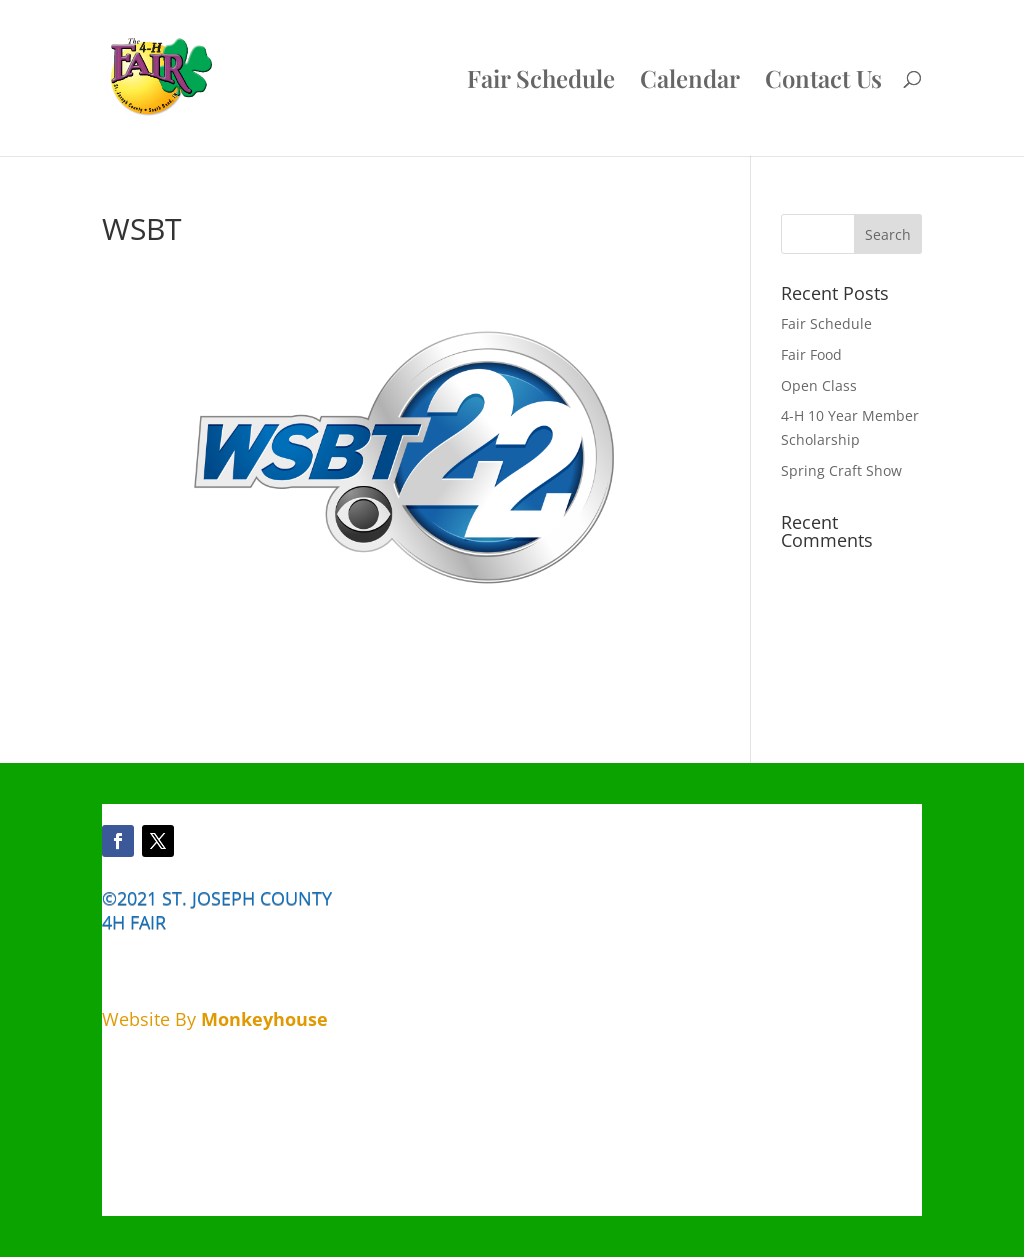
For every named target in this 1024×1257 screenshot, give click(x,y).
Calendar (690, 82)
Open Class (819, 385)
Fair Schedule (541, 82)
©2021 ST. (144, 898)
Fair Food (811, 354)
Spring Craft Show (841, 470)
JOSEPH (223, 898)
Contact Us (823, 82)
